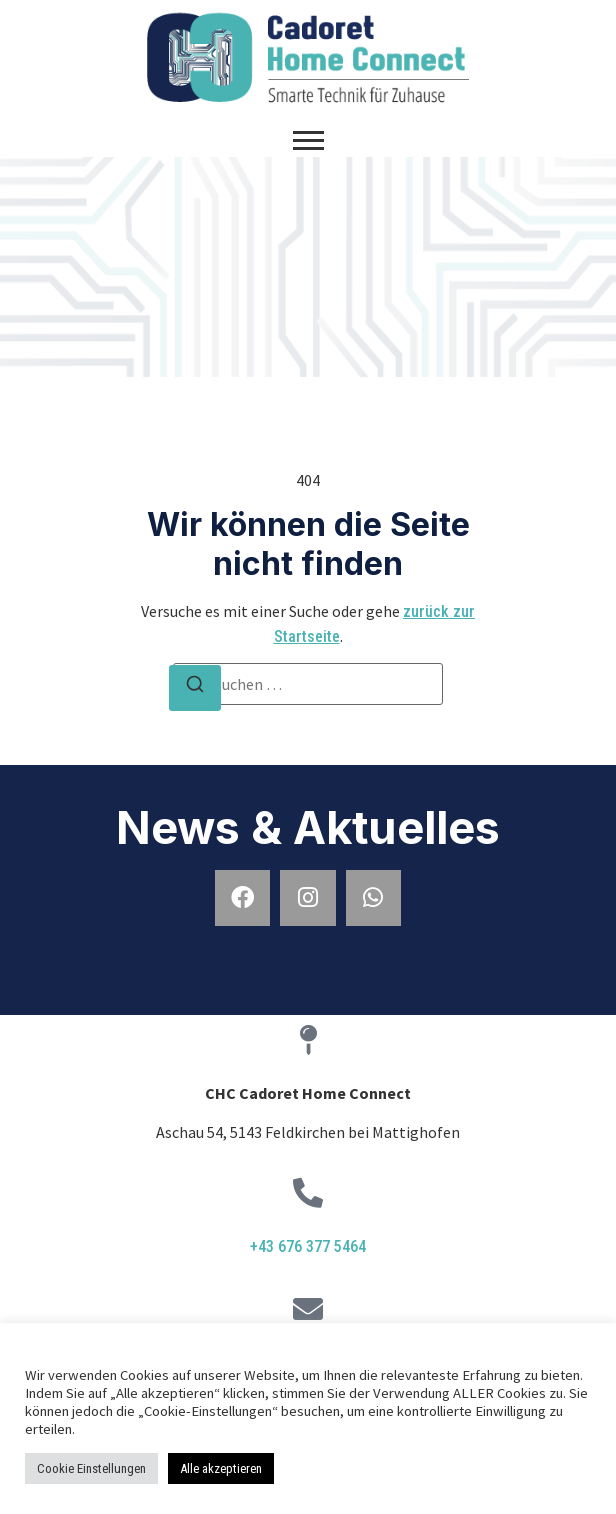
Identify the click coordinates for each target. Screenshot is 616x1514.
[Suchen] (195, 688)
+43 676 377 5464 (308, 1246)
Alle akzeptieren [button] (221, 1468)
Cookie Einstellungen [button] (91, 1468)
